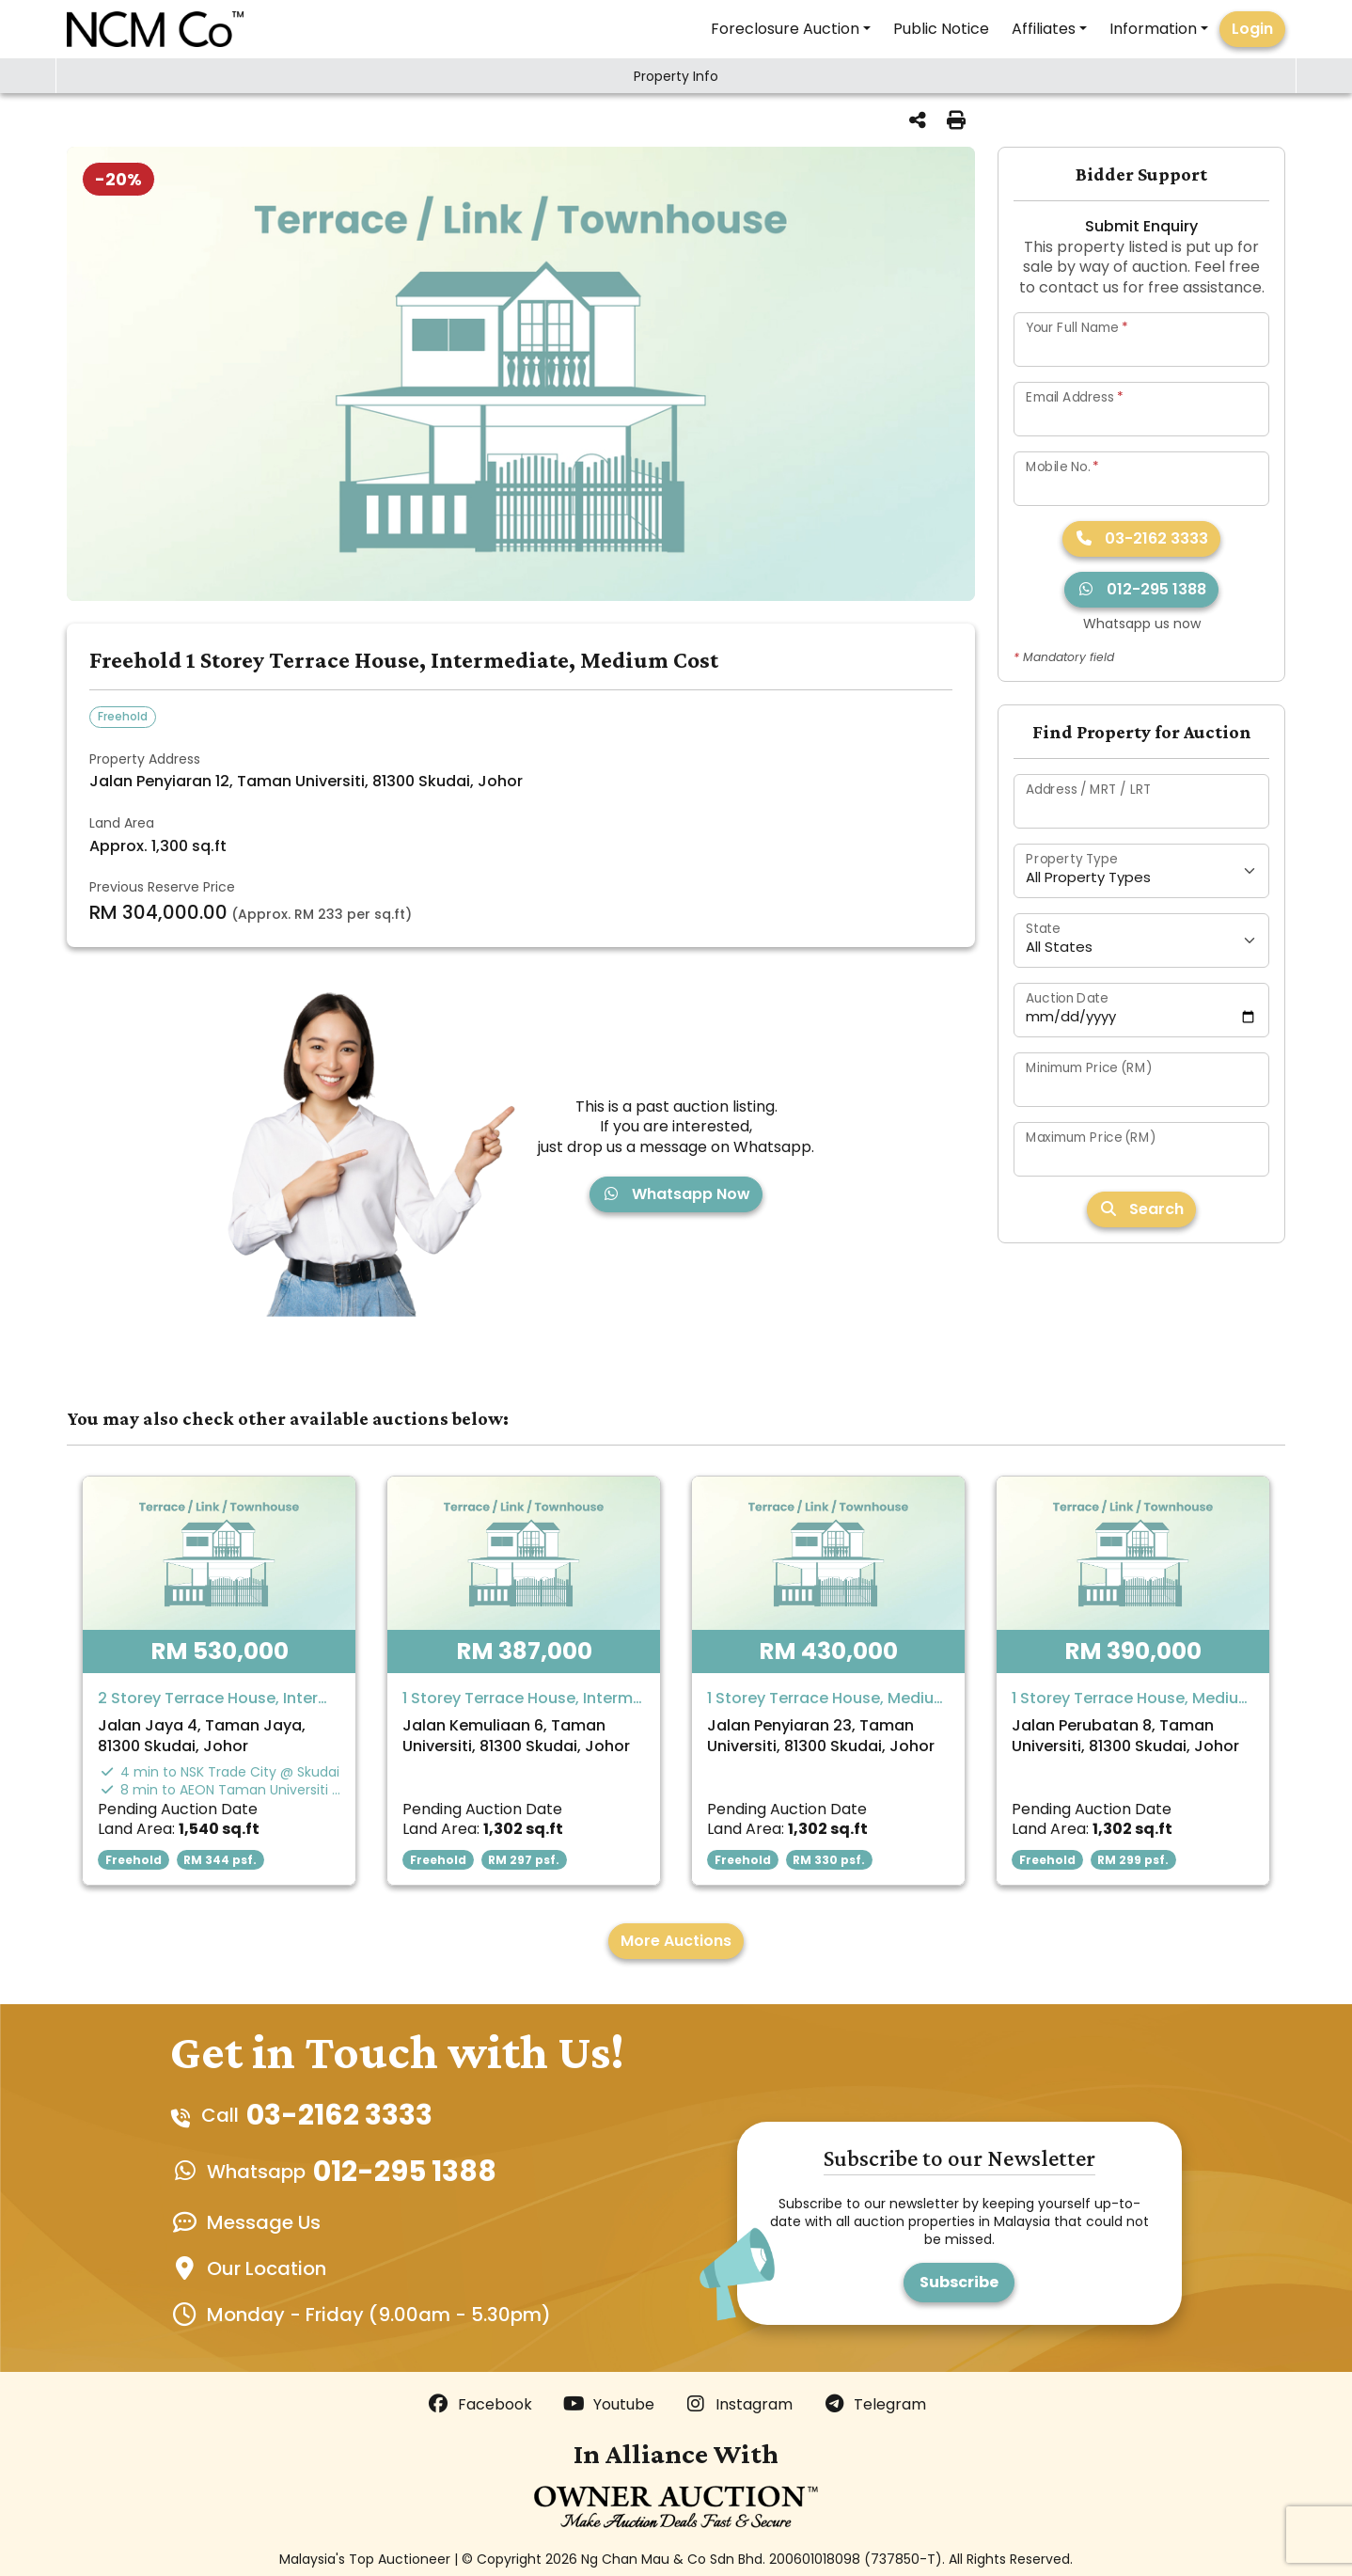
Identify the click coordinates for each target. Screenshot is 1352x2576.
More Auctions (676, 1941)
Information (1153, 29)
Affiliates (1044, 29)
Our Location (266, 2268)
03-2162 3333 (1141, 538)
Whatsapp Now (676, 1194)
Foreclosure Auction (785, 29)
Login (1252, 29)
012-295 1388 (1141, 589)
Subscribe (959, 2282)
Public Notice (941, 29)
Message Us (264, 2222)
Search (1141, 1209)
